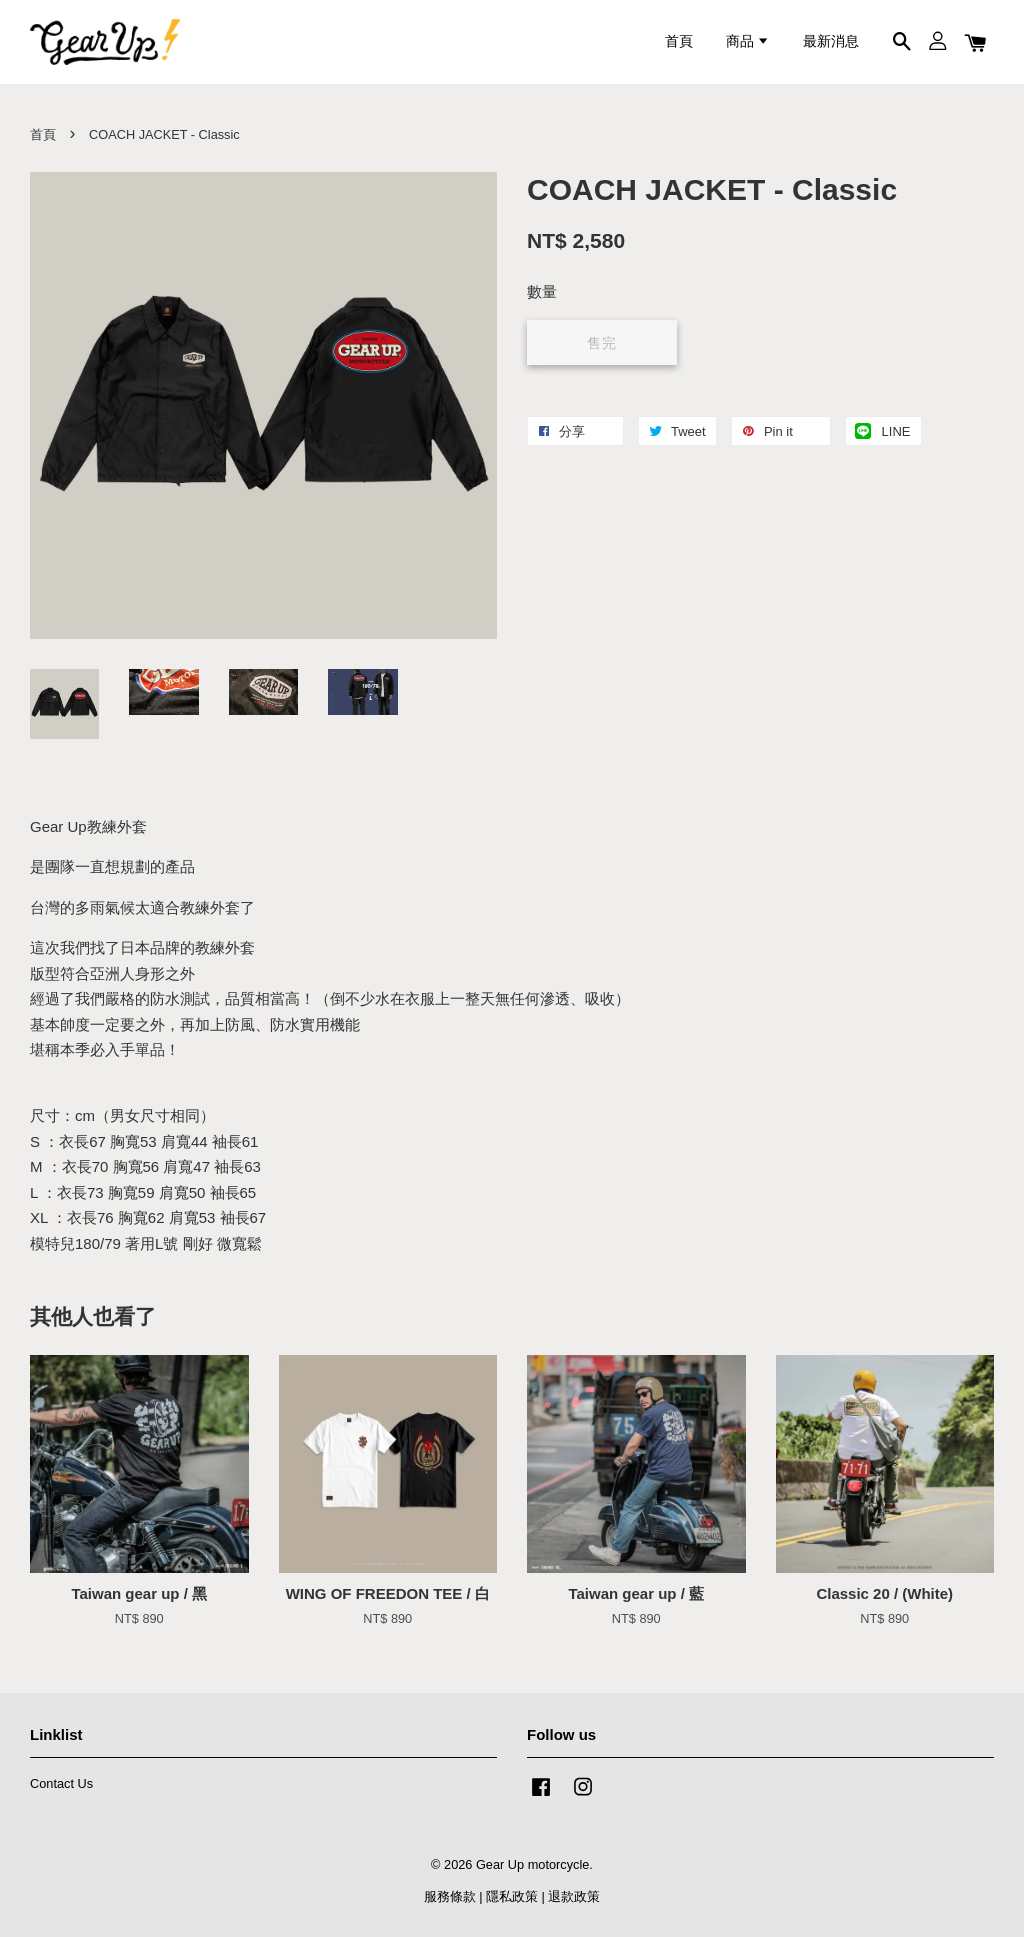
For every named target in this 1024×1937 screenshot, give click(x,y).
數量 (542, 291)
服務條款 (450, 1896)
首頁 (679, 41)
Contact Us (61, 1783)
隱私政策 (512, 1896)
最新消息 (831, 41)
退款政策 (574, 1896)
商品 (748, 41)
